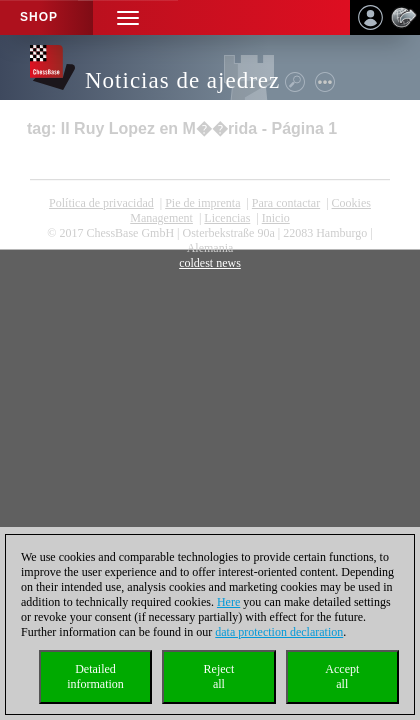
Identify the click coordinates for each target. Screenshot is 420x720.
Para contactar (286, 203)
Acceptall (342, 676)
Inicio (276, 218)
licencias (227, 218)
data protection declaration (279, 632)
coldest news (210, 263)
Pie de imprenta (202, 203)
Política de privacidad (101, 203)
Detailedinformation (95, 676)
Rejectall (219, 676)
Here (228, 602)
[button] (128, 17)
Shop (39, 17)
